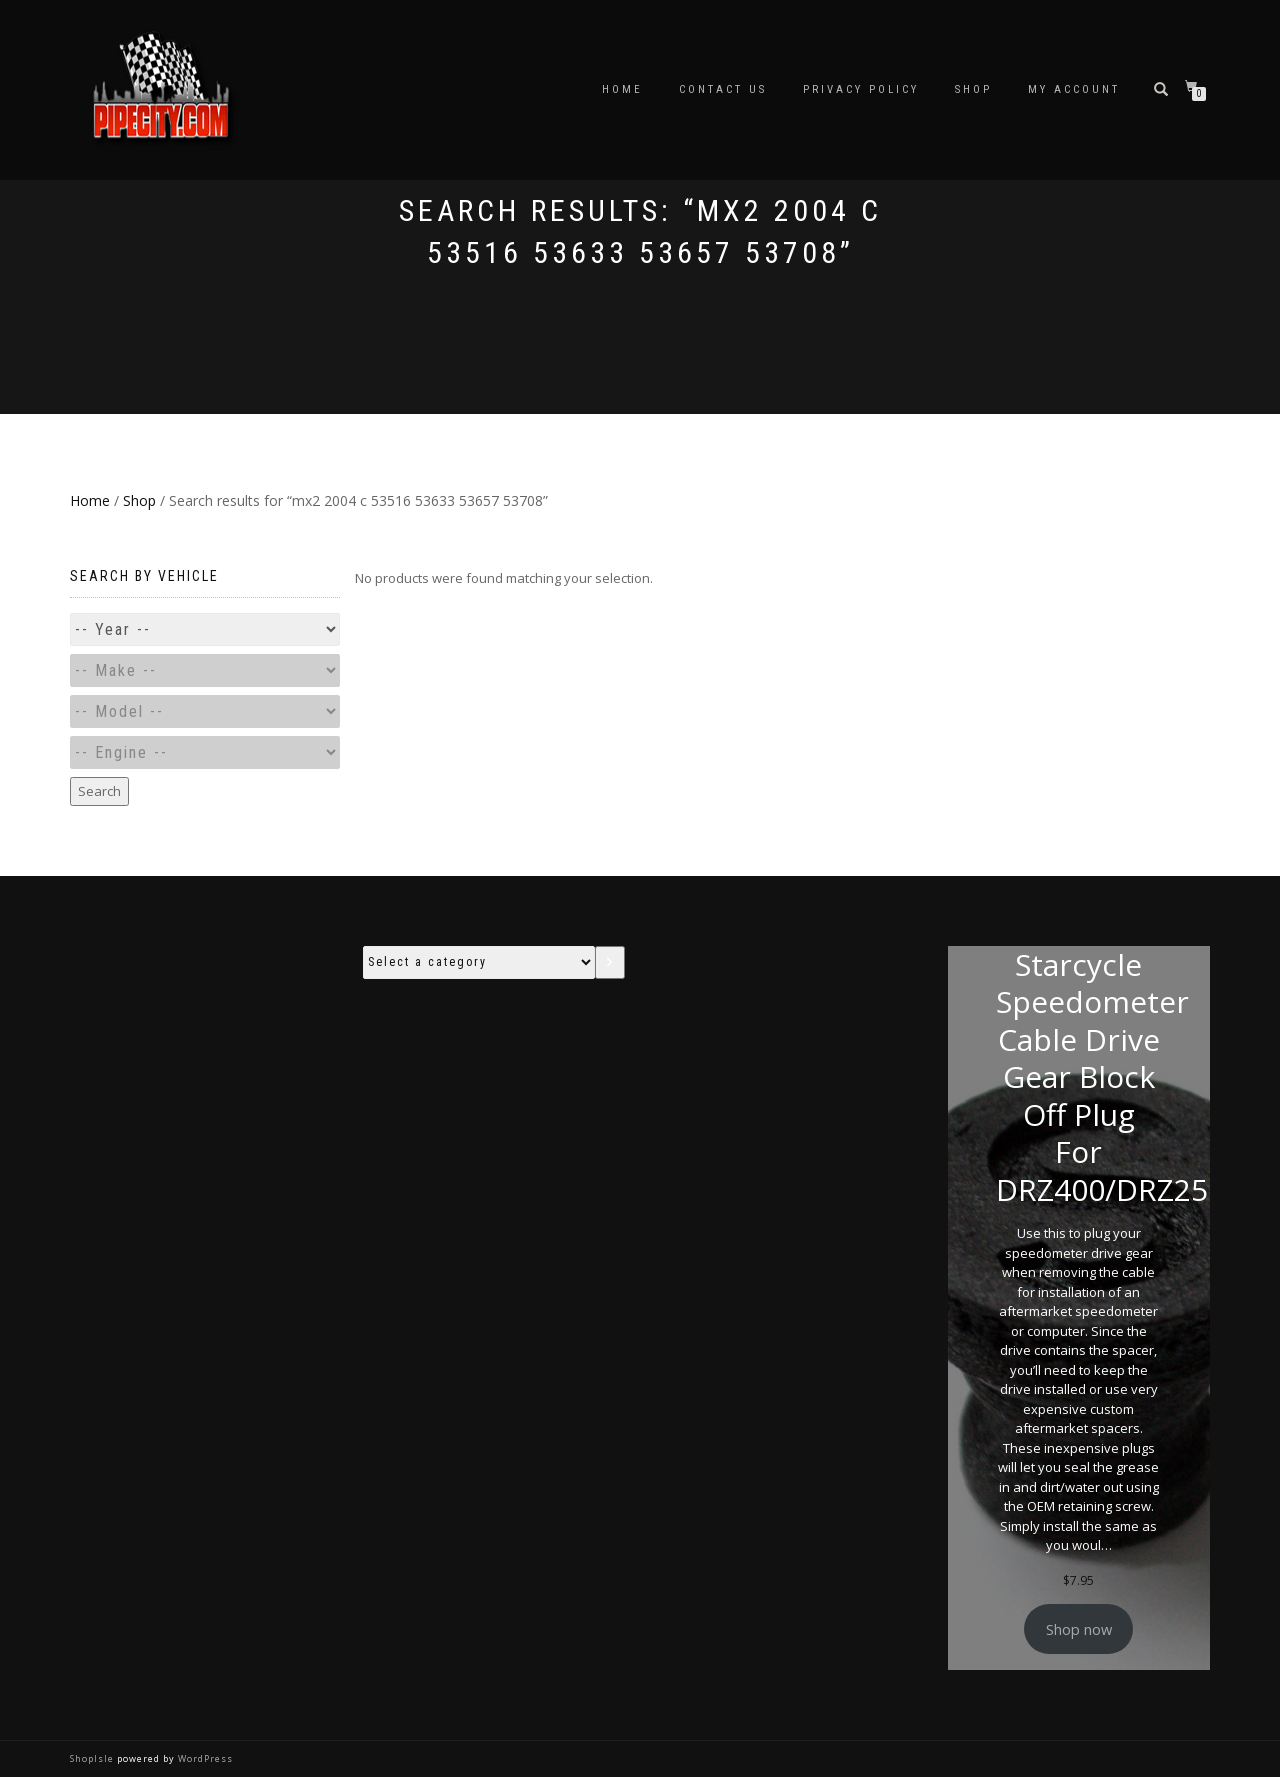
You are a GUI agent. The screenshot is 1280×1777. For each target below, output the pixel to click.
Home (622, 89)
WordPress (204, 1758)
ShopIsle (93, 1758)
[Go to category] (610, 962)
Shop (973, 89)
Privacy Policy (861, 89)
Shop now (1079, 1629)
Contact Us (723, 89)
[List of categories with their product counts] (479, 962)
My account (1074, 89)
